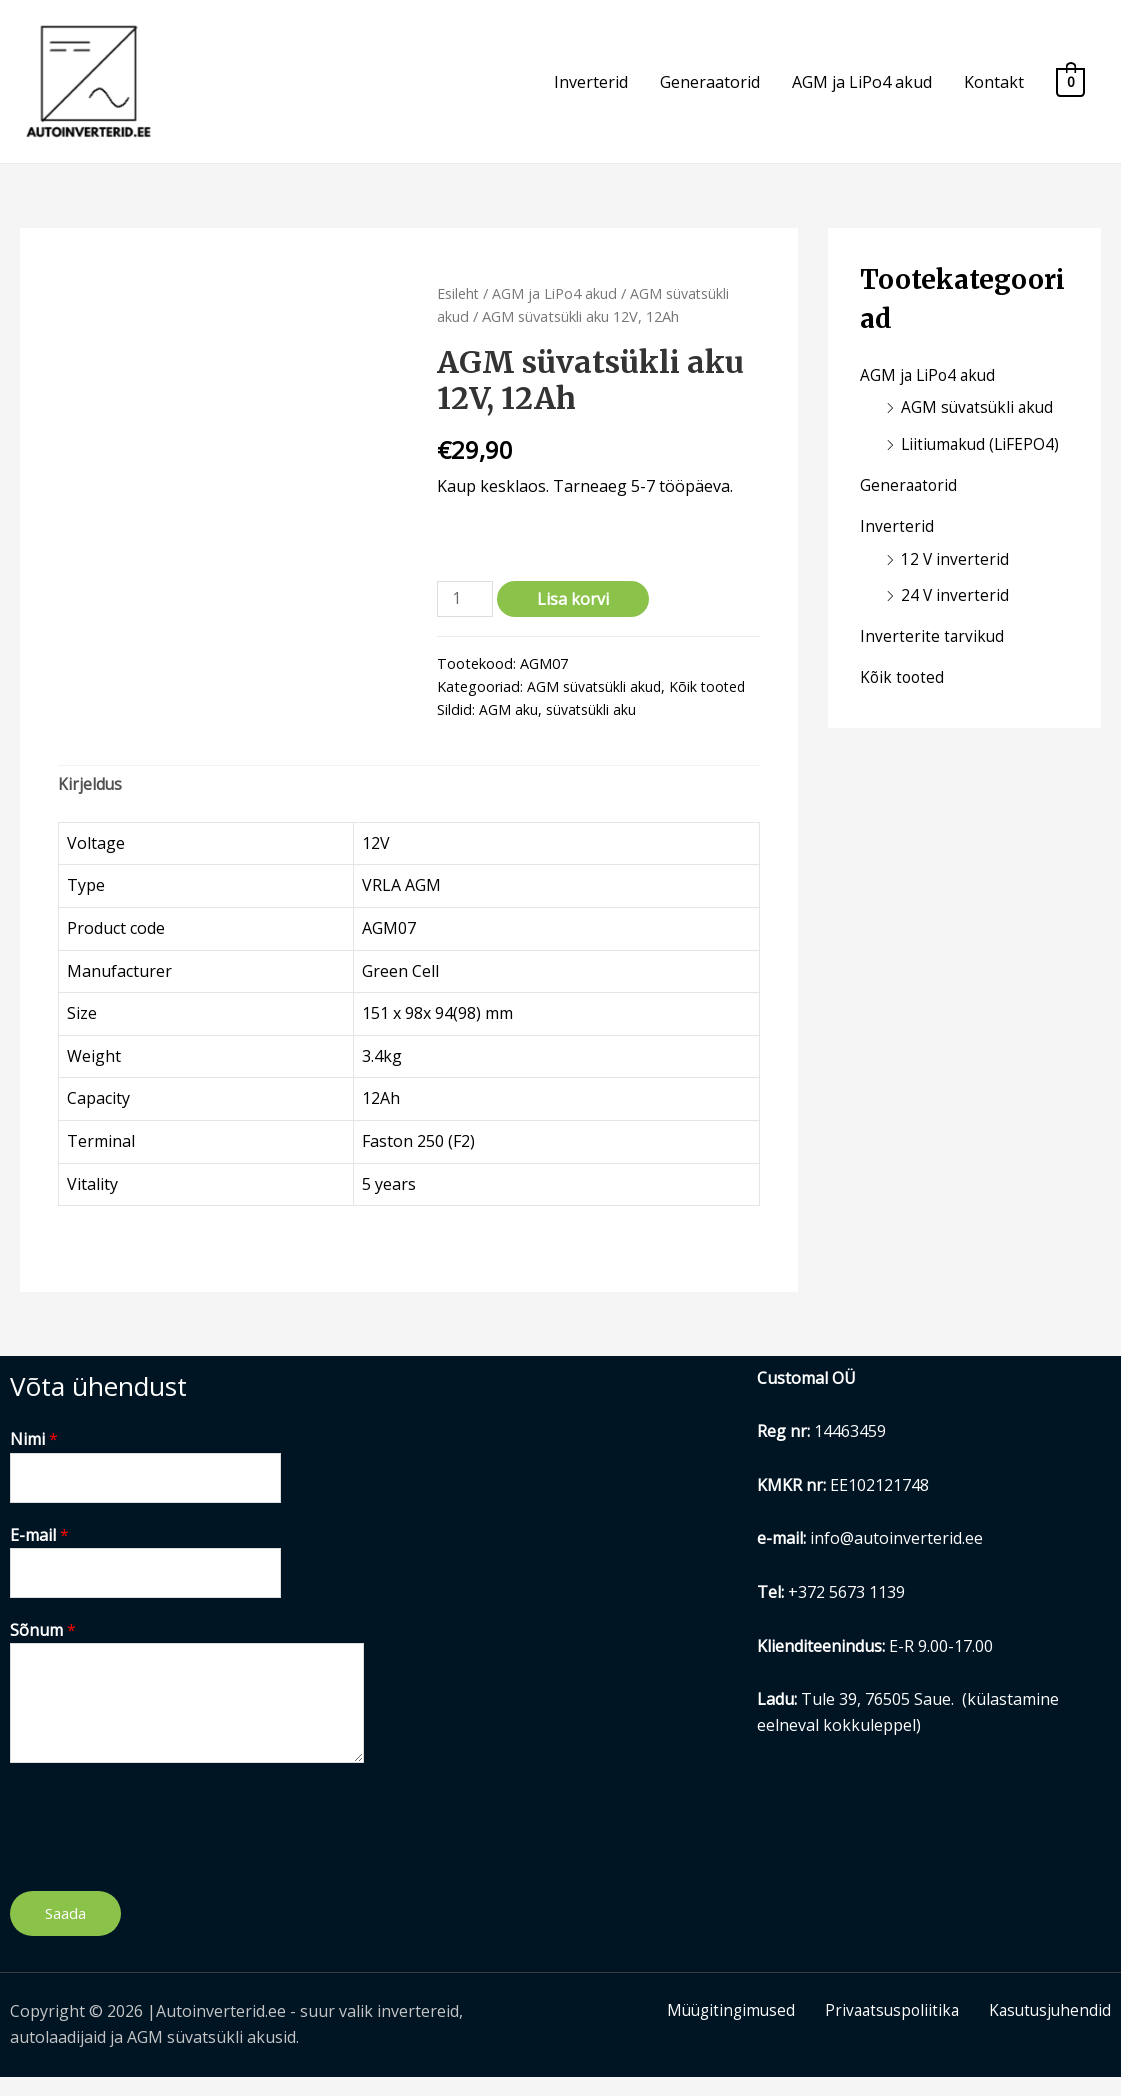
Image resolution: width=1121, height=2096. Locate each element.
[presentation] (162, 1842)
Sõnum (43, 1649)
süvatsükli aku (591, 723)
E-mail (39, 1552)
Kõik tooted (710, 700)
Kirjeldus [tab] (90, 800)
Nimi (34, 1455)
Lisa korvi (575, 613)
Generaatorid (710, 89)
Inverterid (591, 89)
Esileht (459, 306)
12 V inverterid (955, 568)
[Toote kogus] (466, 613)
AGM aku (508, 723)
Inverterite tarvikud (933, 644)
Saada (65, 1933)
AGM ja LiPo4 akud (862, 89)
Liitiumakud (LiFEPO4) (982, 456)
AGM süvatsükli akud (595, 700)
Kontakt (994, 89)
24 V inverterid (955, 604)
